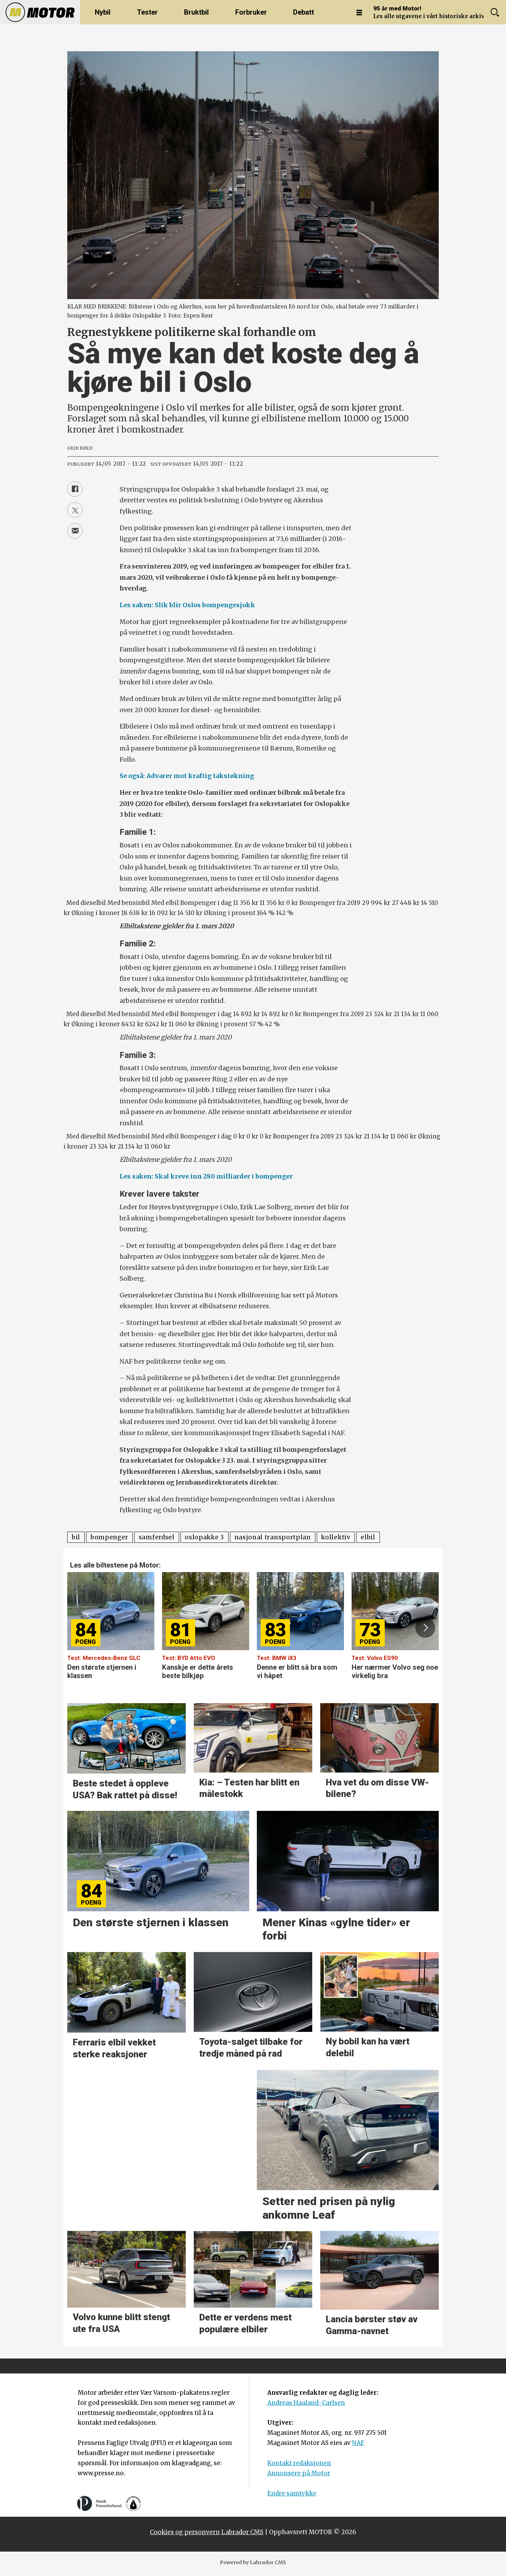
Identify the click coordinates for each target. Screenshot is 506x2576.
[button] (425, 1628)
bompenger (109, 1537)
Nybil (102, 12)
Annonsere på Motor (298, 2473)
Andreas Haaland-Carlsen (306, 2403)
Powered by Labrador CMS (253, 2562)
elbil (368, 1537)
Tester (147, 12)
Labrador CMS (242, 2532)
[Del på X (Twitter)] (75, 510)
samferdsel (157, 1537)
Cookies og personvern (185, 2532)
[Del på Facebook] (75, 489)
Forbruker (251, 12)
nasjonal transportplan (273, 1537)
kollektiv (335, 1537)
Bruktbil (196, 12)
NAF (358, 2443)
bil (76, 1537)
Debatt (303, 12)
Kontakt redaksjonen (299, 2463)
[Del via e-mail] (75, 531)
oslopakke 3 (204, 1537)
